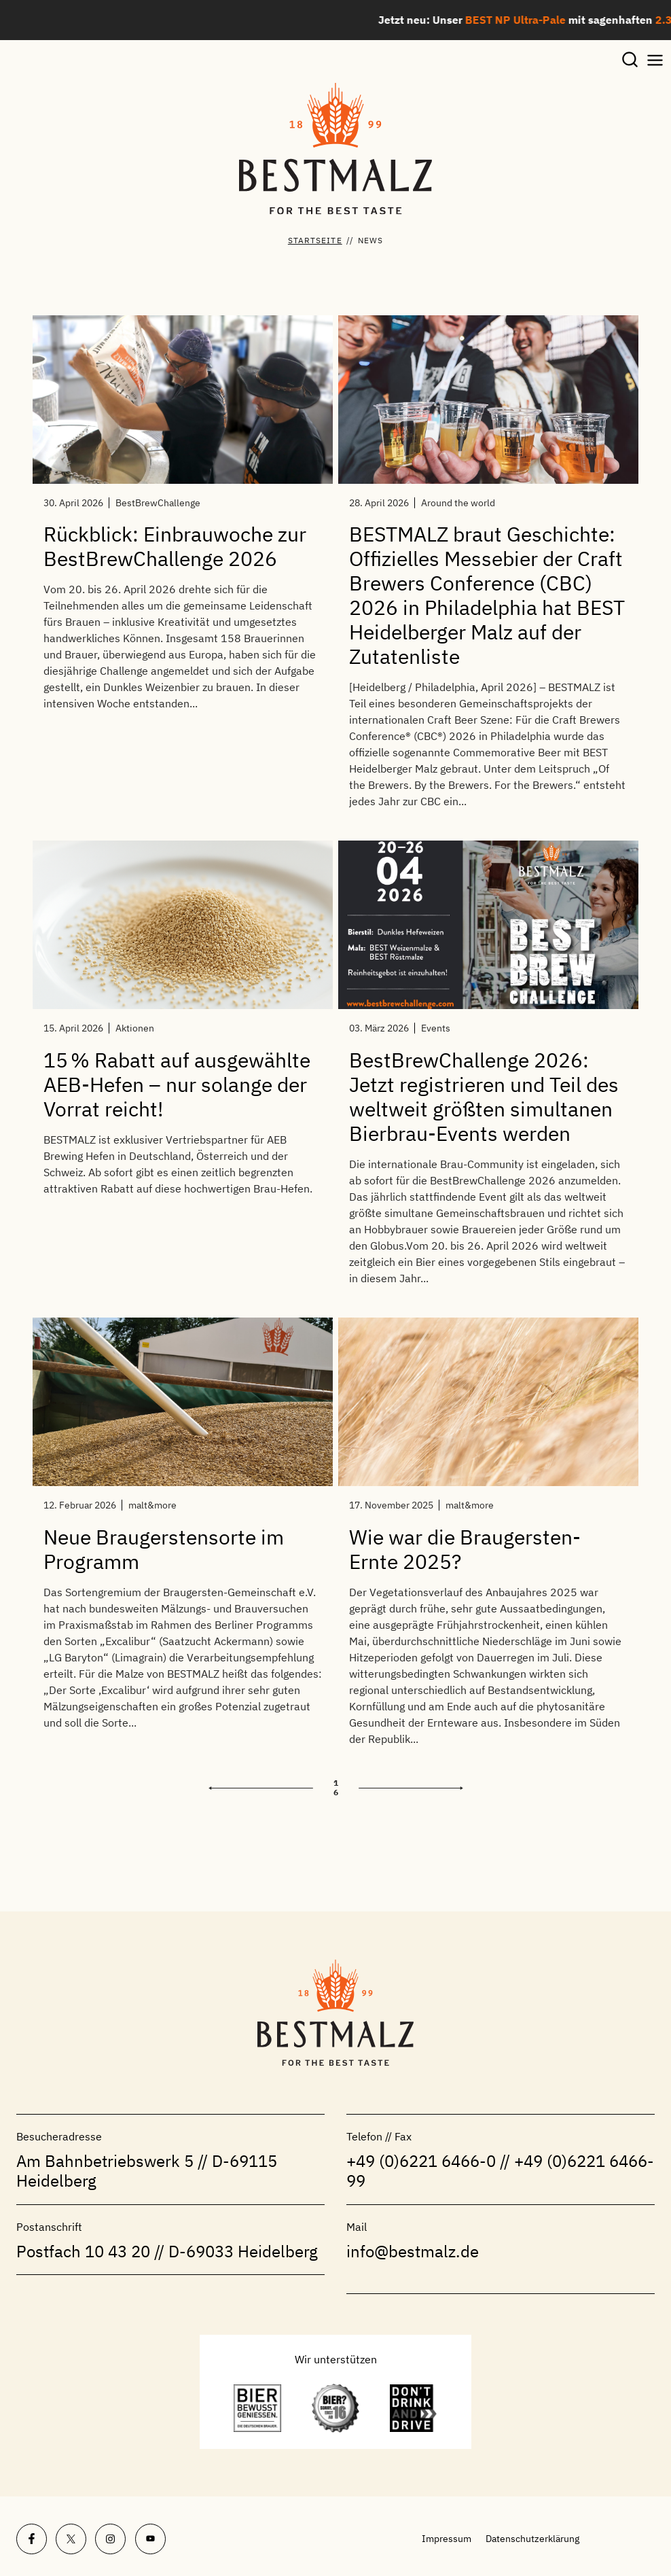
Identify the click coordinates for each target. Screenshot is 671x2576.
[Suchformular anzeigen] (630, 61)
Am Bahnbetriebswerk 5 (105, 2161)
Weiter (411, 1787)
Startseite (315, 240)
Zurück (260, 1787)
